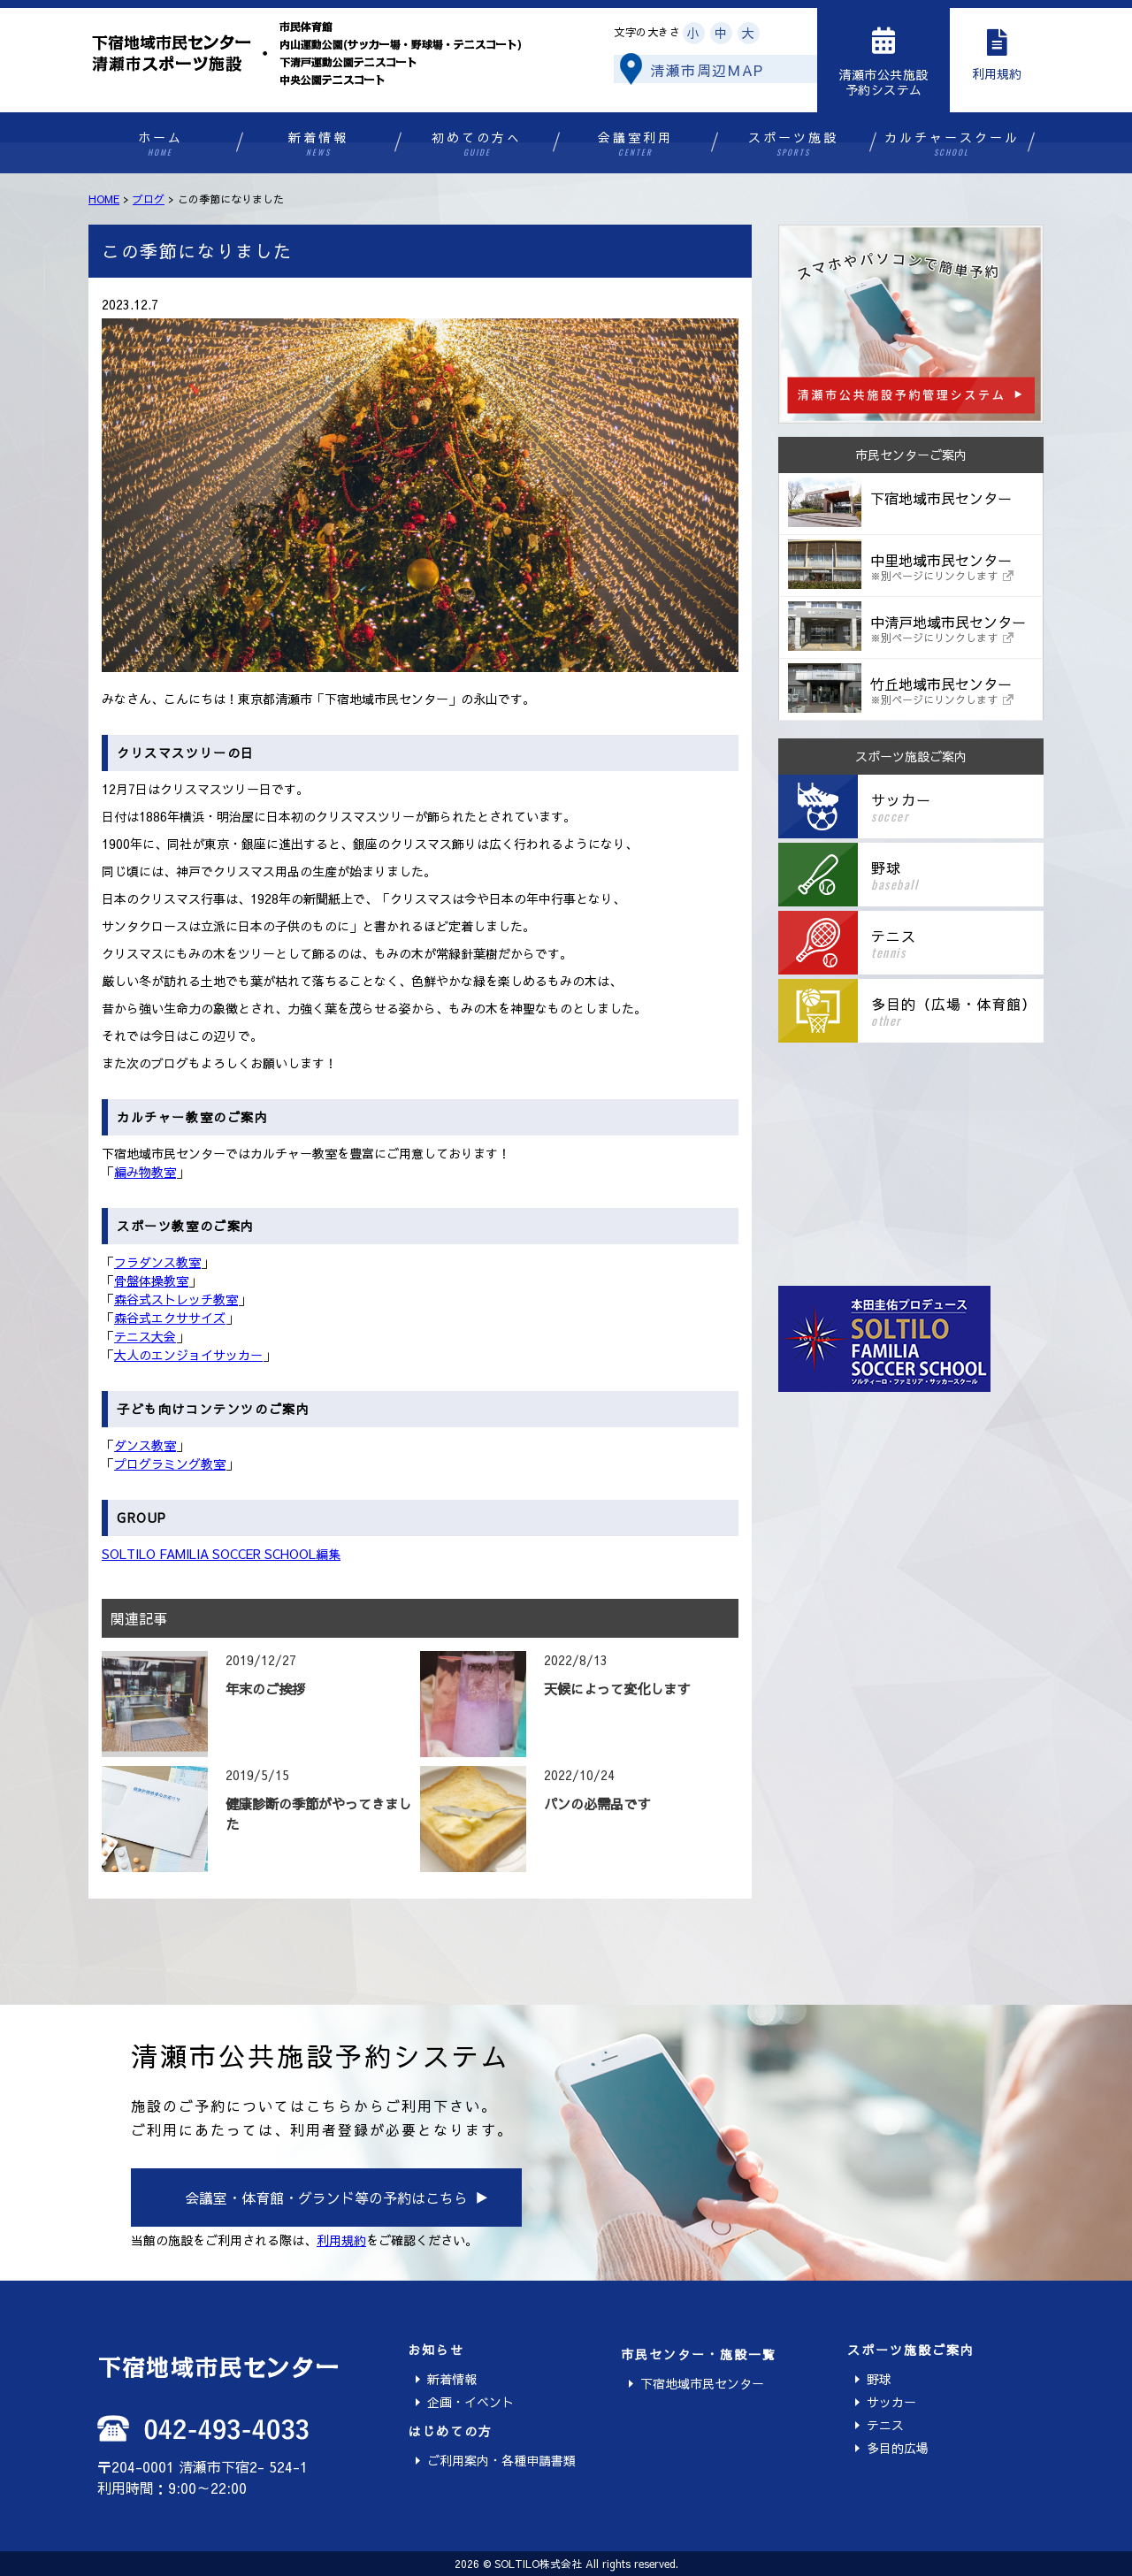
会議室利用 (635, 143)
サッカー (891, 2402)
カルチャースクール (952, 143)
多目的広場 (898, 2448)
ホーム (160, 143)
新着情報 (318, 143)
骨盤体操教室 (151, 1280)
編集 (328, 1554)
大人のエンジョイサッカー (188, 1355)
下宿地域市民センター (702, 2383)
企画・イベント (470, 2402)
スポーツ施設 (793, 143)
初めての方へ (477, 143)
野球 (879, 2379)
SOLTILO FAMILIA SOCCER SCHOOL (209, 1554)
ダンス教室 (145, 1445)
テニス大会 (145, 1336)
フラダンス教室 (157, 1262)
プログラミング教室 (170, 1463)
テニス (885, 2425)
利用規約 (341, 2240)
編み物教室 (145, 1172)
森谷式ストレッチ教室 (176, 1299)
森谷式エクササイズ (170, 1317)
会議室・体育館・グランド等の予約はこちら (326, 2197)
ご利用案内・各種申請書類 (501, 2460)
